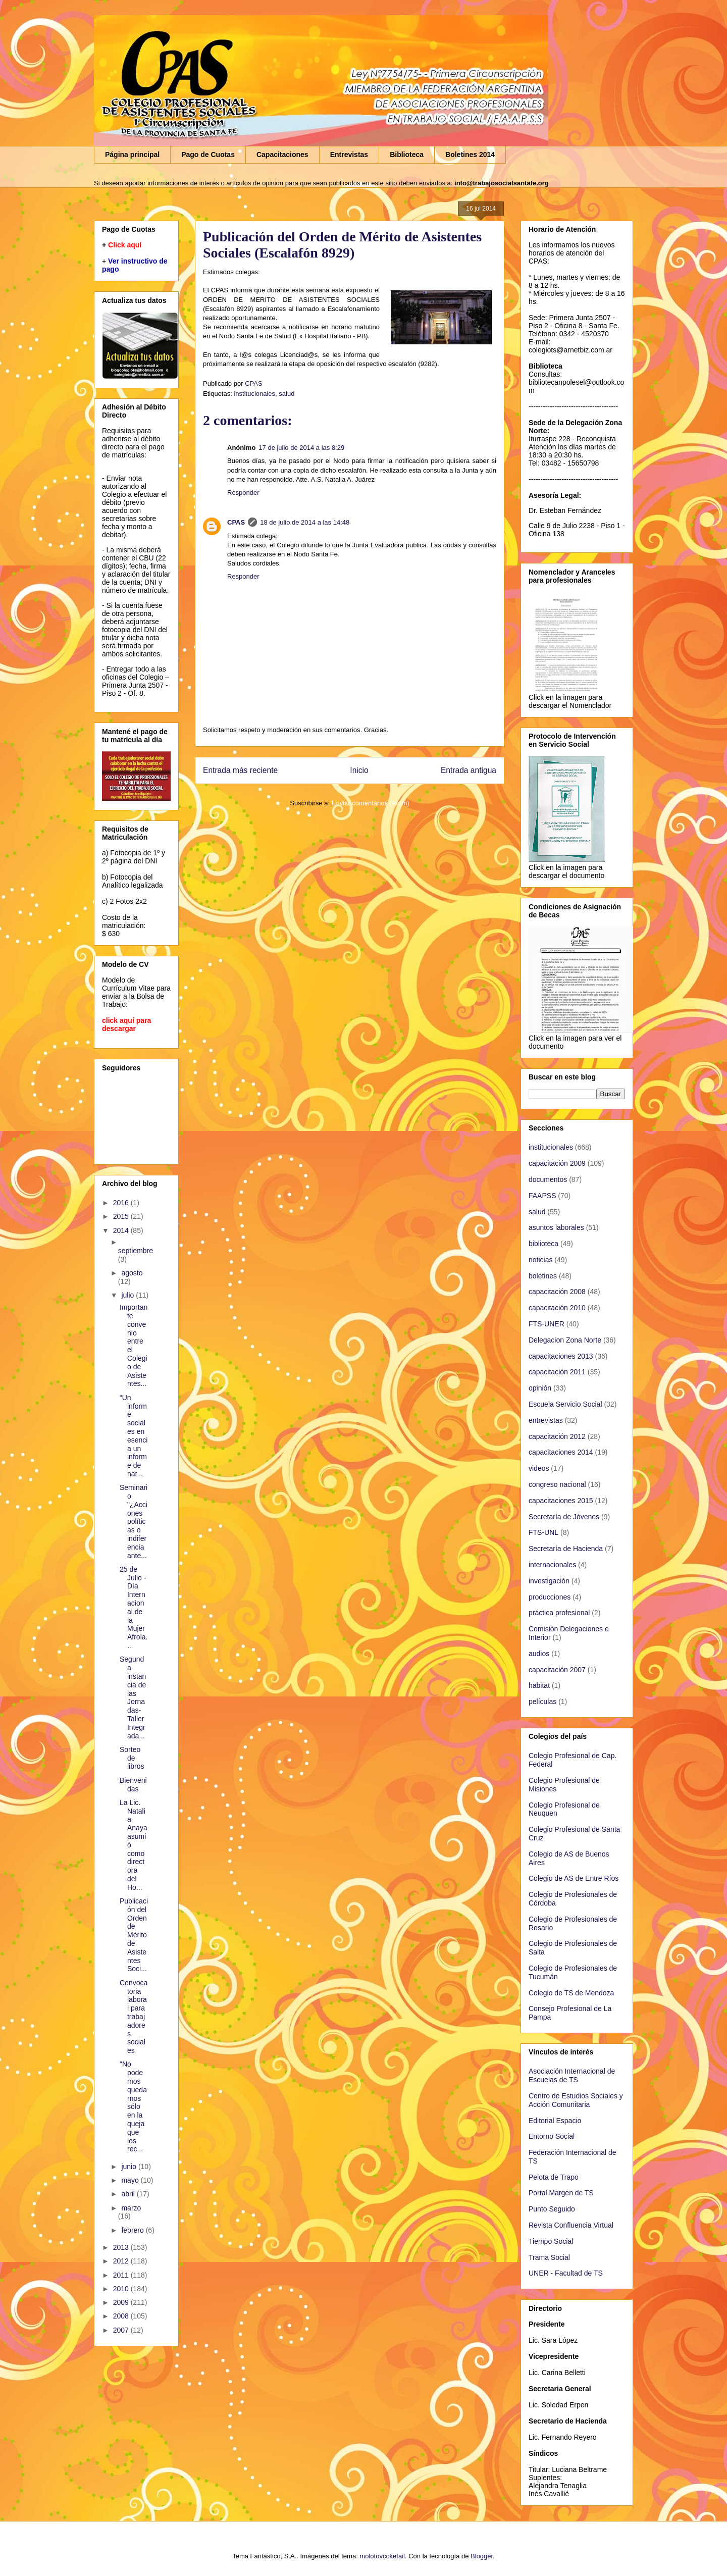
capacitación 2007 (557, 1670)
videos (539, 1468)
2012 (122, 2261)
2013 (122, 2247)
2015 (122, 1216)
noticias (540, 1260)
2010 (122, 2289)
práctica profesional (559, 1613)
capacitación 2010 (557, 1308)
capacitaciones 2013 (561, 1356)
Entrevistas (349, 154)
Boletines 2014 (470, 154)
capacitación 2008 (557, 1291)
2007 (122, 2330)
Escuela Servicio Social (565, 1404)
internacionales (552, 1565)
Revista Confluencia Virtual (571, 2225)
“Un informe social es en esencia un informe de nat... (133, 1436)
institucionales (254, 393)
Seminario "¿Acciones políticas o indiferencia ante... (133, 1521)
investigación (549, 1581)
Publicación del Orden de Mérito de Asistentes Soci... (134, 1935)
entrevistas (546, 1420)
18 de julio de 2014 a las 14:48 (304, 522)
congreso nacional (557, 1484)
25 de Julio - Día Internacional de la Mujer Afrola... (133, 1607)
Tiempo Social (551, 2241)
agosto (131, 1273)
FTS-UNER (546, 1324)
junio (129, 2166)
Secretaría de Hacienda (566, 1548)
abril (128, 2194)
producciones (549, 1597)
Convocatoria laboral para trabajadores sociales (133, 2016)
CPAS (236, 522)
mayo (130, 2180)
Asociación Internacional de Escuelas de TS (572, 2075)
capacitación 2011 (557, 1372)
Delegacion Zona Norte (565, 1340)
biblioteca (543, 1244)
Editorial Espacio (555, 2121)
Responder (243, 492)
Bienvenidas (133, 1784)
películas (542, 1701)
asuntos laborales (556, 1227)
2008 (122, 2316)
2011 (122, 2275)
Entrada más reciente (240, 770)
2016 (122, 1203)
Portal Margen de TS (561, 2193)
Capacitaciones (282, 154)
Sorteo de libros (132, 1758)
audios (539, 1654)
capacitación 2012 (557, 1436)
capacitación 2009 (557, 1163)
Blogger (482, 2556)
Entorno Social (552, 2136)
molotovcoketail (382, 2556)
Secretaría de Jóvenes (564, 1517)
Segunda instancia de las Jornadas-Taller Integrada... (133, 1697)
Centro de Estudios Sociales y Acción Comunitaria (576, 2100)
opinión (540, 1388)
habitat (539, 1685)
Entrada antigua (468, 770)
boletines (543, 1276)
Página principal (132, 154)
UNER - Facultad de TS (566, 2273)
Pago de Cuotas (208, 154)
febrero (133, 2230)
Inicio (359, 770)
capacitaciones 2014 (561, 1452)
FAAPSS (542, 1196)
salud (286, 393)
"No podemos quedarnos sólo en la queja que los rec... (133, 2106)
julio (128, 1295)
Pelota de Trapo (554, 2177)
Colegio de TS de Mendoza (571, 1993)
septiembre (135, 1251)
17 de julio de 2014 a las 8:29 (301, 447)
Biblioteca (407, 154)
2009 (122, 2302)
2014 (122, 1230)
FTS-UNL (543, 1532)
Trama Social (549, 2257)
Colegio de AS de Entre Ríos (573, 1878)
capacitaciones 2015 (561, 1501)
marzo (131, 2208)
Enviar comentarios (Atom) (370, 803)
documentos (548, 1179)
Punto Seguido (552, 2209)
